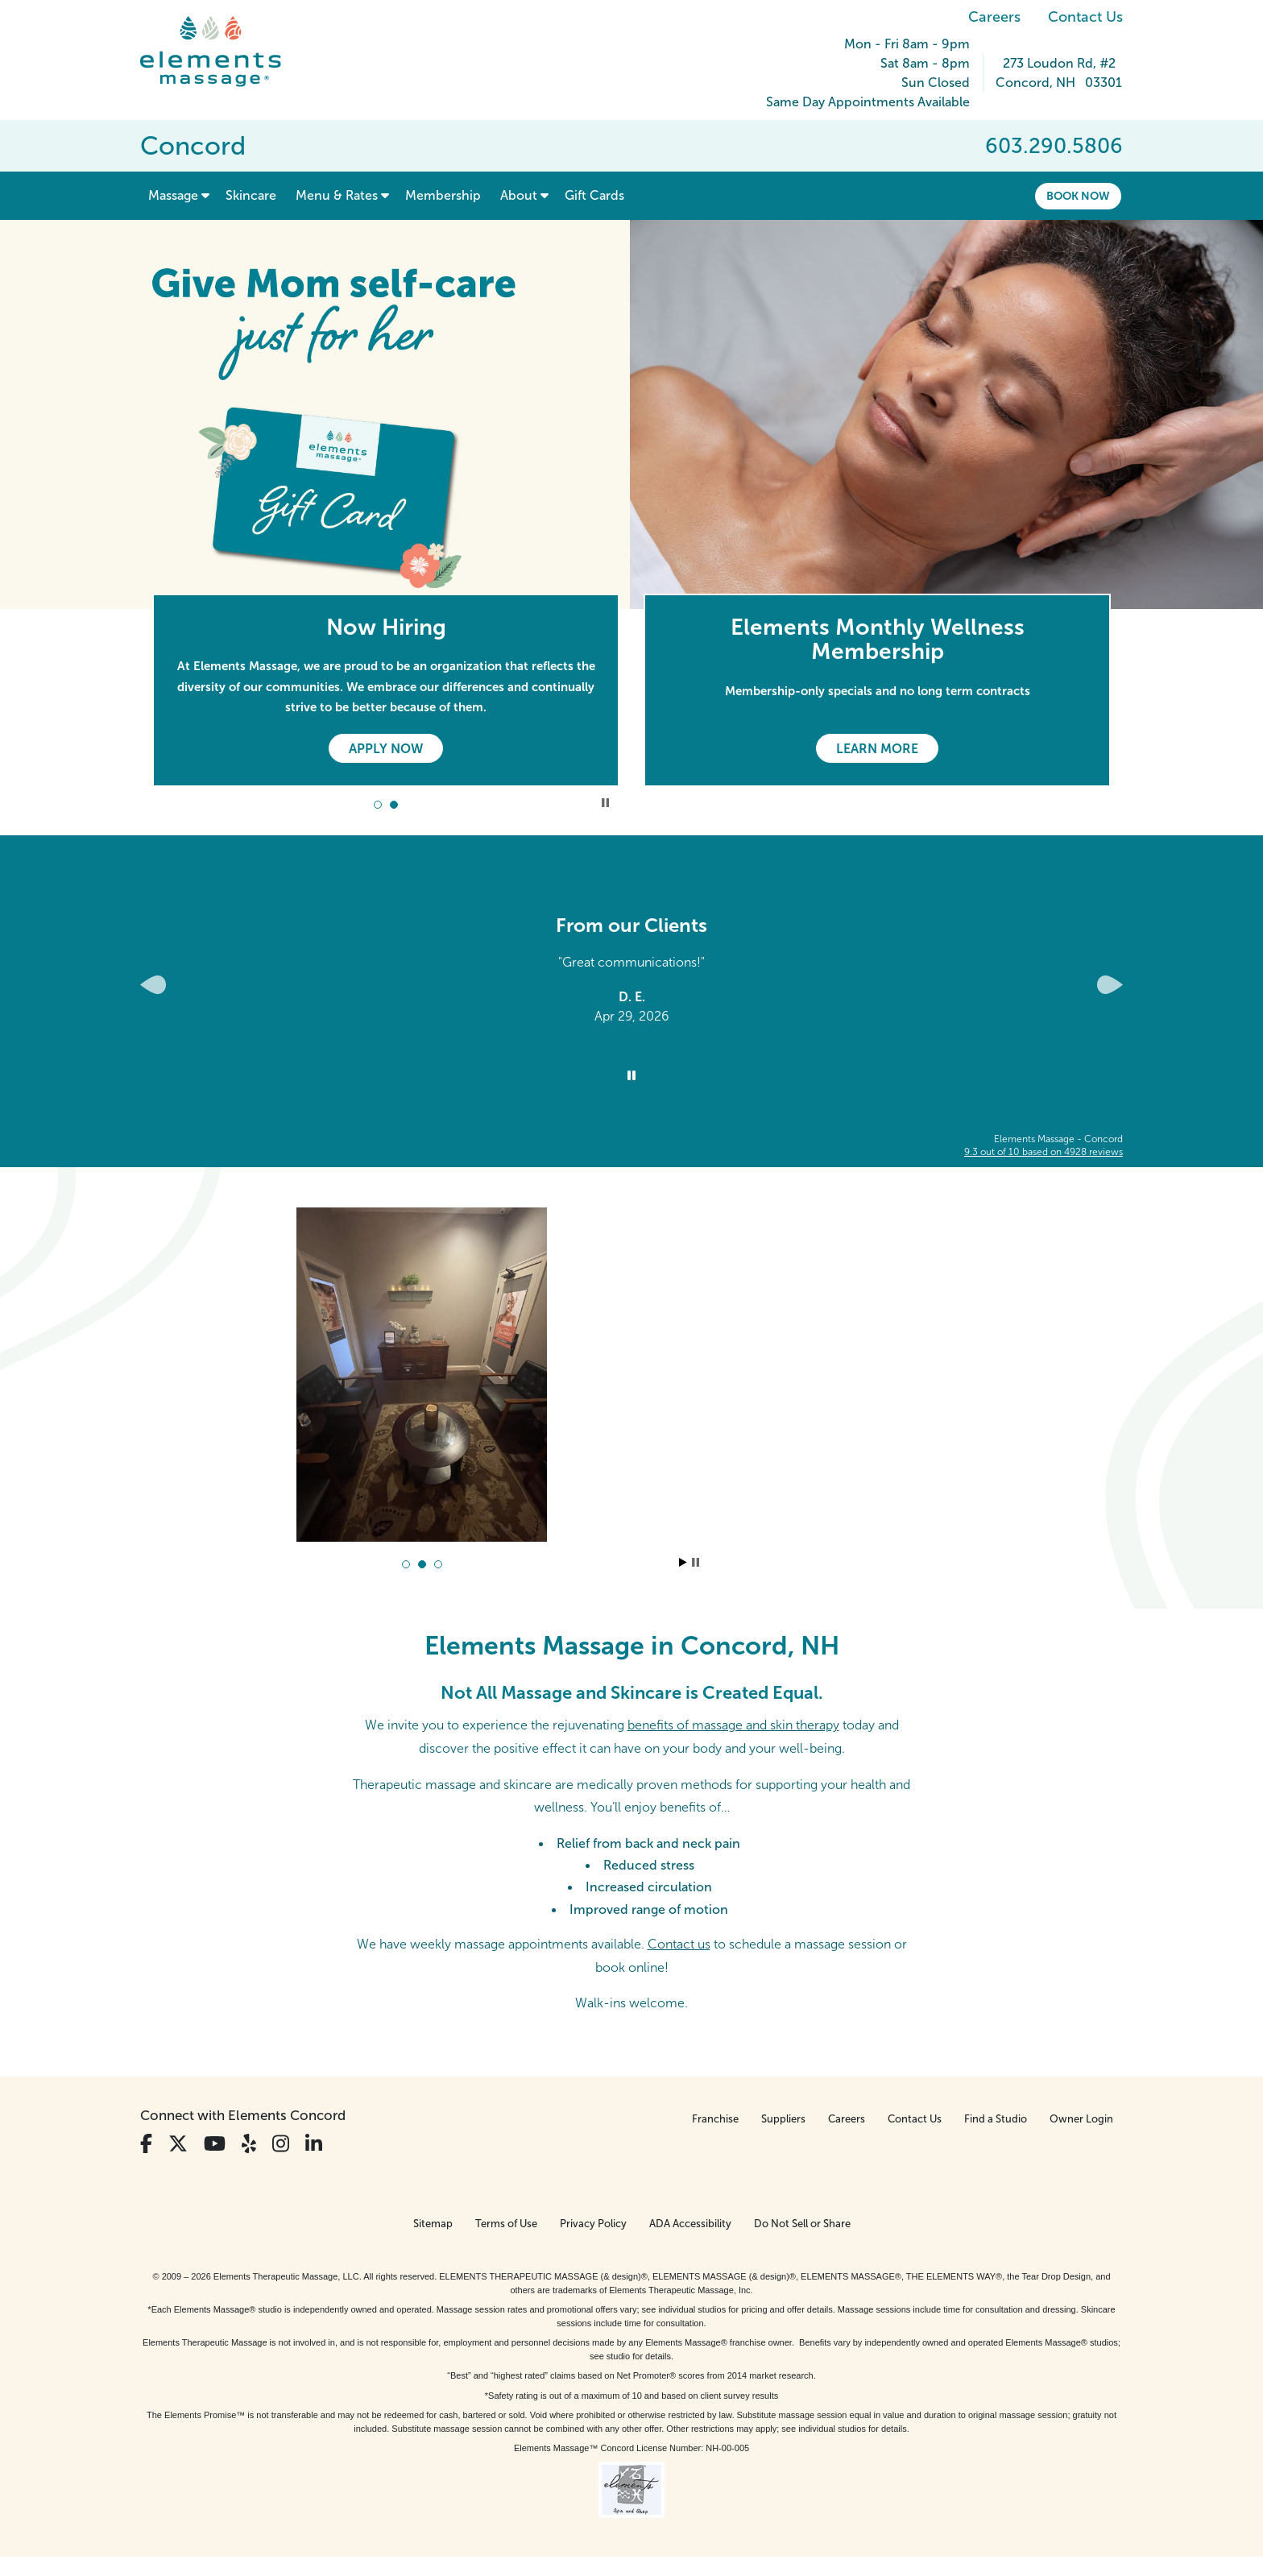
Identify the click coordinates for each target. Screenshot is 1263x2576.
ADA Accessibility (690, 2224)
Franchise (715, 2119)
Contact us (679, 1944)
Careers (994, 17)
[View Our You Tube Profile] (214, 2144)
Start (683, 1562)
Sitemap (433, 2224)
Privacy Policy (593, 2224)
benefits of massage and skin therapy (733, 1725)
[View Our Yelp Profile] (249, 2144)
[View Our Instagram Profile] (281, 2144)
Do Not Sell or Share (802, 2224)
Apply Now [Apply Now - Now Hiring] (386, 749)
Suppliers (783, 2119)
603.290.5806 (1054, 146)
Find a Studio (995, 2119)
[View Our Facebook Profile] (146, 2144)
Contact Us (1085, 17)
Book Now (1078, 195)
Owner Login (1081, 2119)
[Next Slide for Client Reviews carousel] (1110, 984)
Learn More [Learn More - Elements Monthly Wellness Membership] (877, 749)
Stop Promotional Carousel (605, 802)
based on (1043, 1152)
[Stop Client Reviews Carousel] (631, 1076)
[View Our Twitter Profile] (178, 2144)
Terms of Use (506, 2224)
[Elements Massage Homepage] (222, 51)
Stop (695, 1562)
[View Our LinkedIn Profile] (314, 2144)
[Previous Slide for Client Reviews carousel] (153, 984)
